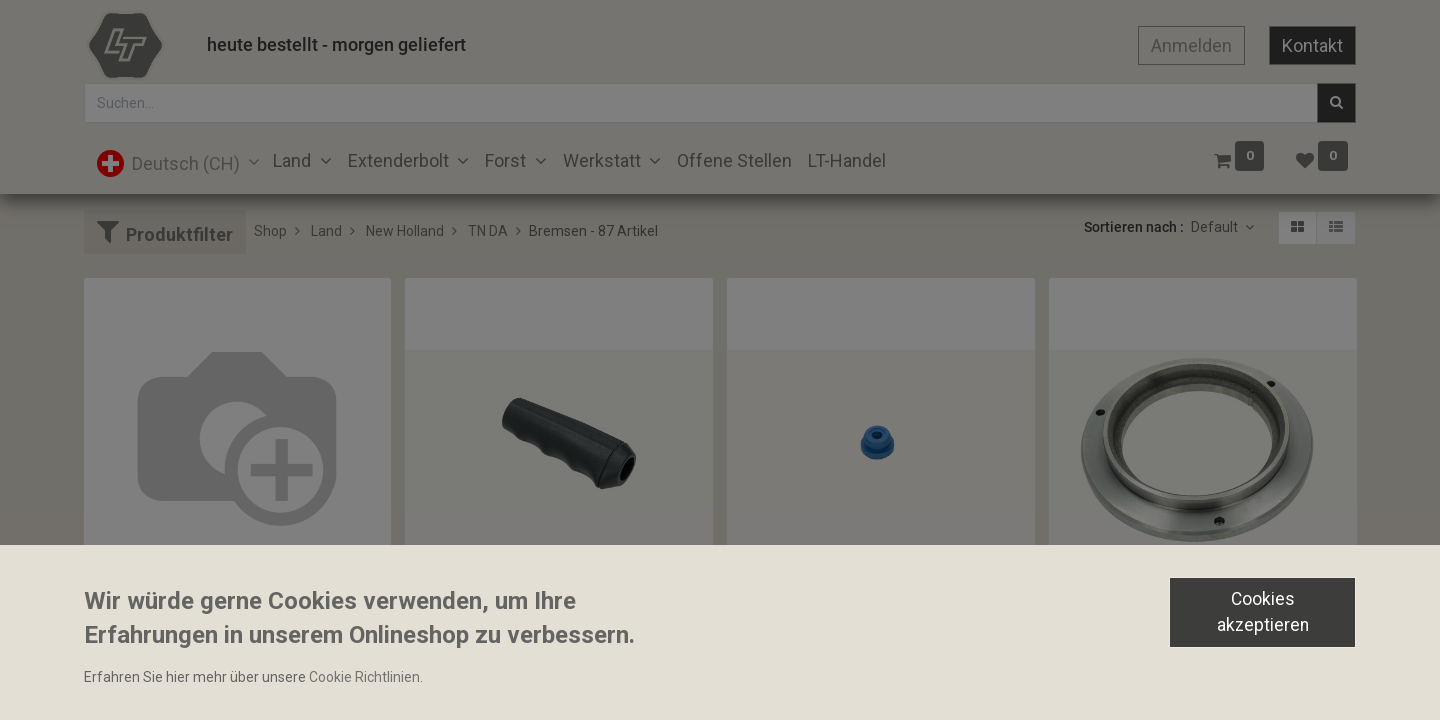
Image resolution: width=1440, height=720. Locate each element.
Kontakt (1312, 45)
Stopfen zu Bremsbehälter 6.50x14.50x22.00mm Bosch (881, 639)
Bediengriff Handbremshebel (505, 639)
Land (326, 231)
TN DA (488, 231)
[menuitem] (734, 160)
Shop (270, 231)
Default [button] (1216, 227)
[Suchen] (1336, 103)
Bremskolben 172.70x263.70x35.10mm (1181, 639)
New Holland (405, 231)
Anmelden (1191, 45)
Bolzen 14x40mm (147, 604)
